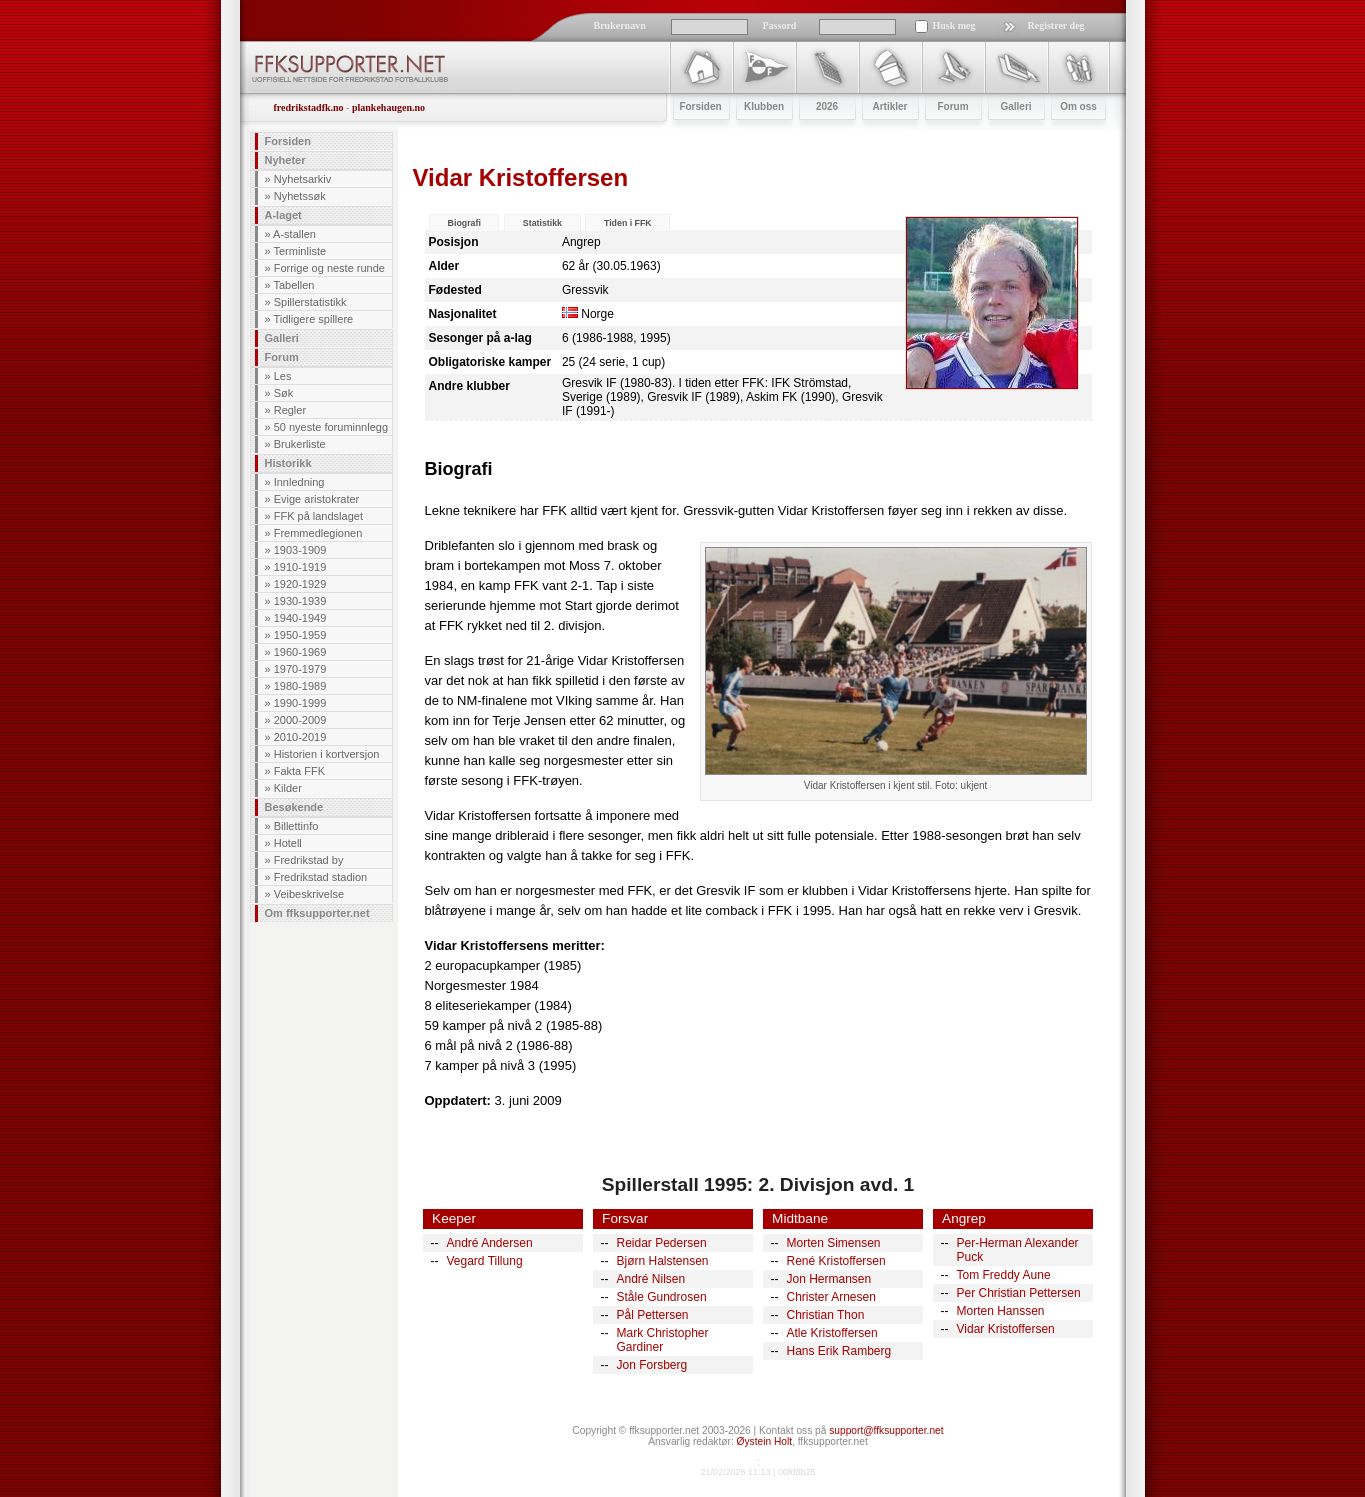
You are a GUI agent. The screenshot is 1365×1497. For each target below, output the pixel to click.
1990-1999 (300, 703)
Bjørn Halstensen (663, 1261)
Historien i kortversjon (327, 754)
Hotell (288, 843)
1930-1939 (300, 601)
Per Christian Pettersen (1019, 1293)
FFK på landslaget (318, 516)
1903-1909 (300, 550)
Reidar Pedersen (662, 1243)
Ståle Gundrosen (662, 1297)
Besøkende (294, 807)
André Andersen (490, 1243)
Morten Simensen (834, 1243)
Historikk (288, 463)
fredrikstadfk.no (309, 107)
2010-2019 (300, 737)
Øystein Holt (764, 1441)
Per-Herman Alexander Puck (1018, 1250)
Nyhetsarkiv (302, 179)
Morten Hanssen (1001, 1311)
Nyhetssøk (300, 196)
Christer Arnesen (831, 1297)
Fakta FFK (299, 771)
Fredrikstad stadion (321, 877)
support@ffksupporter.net (886, 1430)
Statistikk (542, 223)
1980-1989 (300, 686)
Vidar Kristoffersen (1006, 1329)
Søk (284, 393)
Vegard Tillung (485, 1261)
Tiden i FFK (628, 223)
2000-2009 (300, 720)
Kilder (288, 788)
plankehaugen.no (388, 107)
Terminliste (299, 251)
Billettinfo (296, 826)
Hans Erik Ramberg (839, 1351)
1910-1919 (300, 567)
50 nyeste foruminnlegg (331, 427)
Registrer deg (1056, 25)
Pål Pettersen (653, 1315)
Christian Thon (826, 1315)
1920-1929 (300, 584)
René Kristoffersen (836, 1261)
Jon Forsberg (652, 1365)
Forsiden (288, 141)
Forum (282, 357)
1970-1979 (300, 669)
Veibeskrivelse (309, 894)
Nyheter (285, 160)
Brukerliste (300, 444)
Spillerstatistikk (310, 302)
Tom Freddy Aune (1004, 1275)
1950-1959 (300, 635)
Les (283, 376)
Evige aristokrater (317, 499)
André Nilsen (651, 1279)
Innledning (299, 482)
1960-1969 (300, 652)
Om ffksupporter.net (317, 913)
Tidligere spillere (313, 319)
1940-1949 (300, 618)
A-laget (283, 215)
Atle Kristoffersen (832, 1333)
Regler (290, 410)
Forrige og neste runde (329, 268)
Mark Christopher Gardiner (663, 1340)
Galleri (282, 338)
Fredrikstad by (309, 860)
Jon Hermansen (829, 1279)
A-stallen (294, 234)
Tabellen (293, 285)
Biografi (464, 223)
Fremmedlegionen (318, 533)
